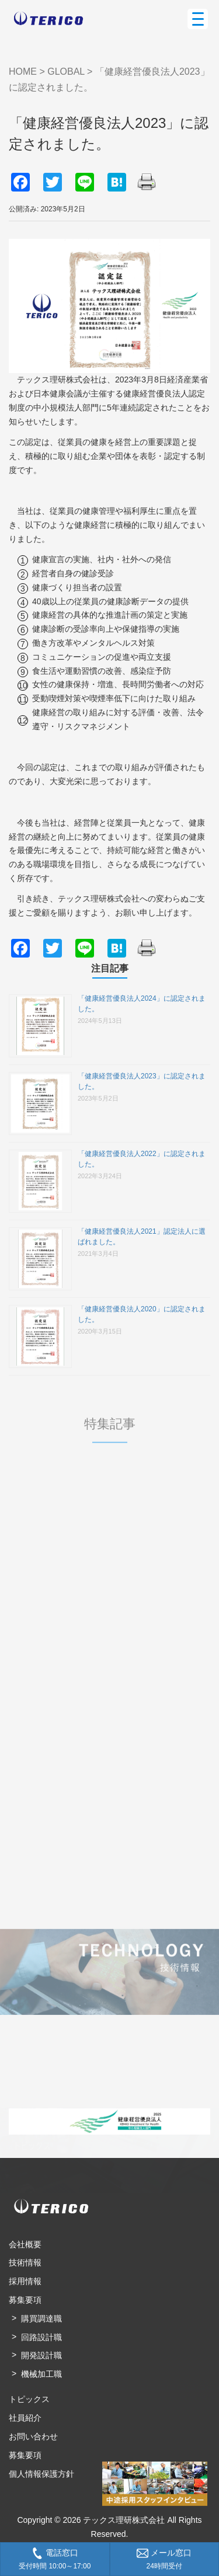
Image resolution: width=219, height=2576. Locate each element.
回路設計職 (41, 2337)
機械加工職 (41, 2374)
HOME (23, 71)
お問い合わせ (33, 2436)
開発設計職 (41, 2355)
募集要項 (25, 2300)
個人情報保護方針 (41, 2473)
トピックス (29, 2399)
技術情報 (25, 2262)
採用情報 (25, 2281)
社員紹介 (25, 2417)
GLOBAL (65, 71)
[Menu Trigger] (197, 19)
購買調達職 (41, 2318)
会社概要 (25, 2244)
